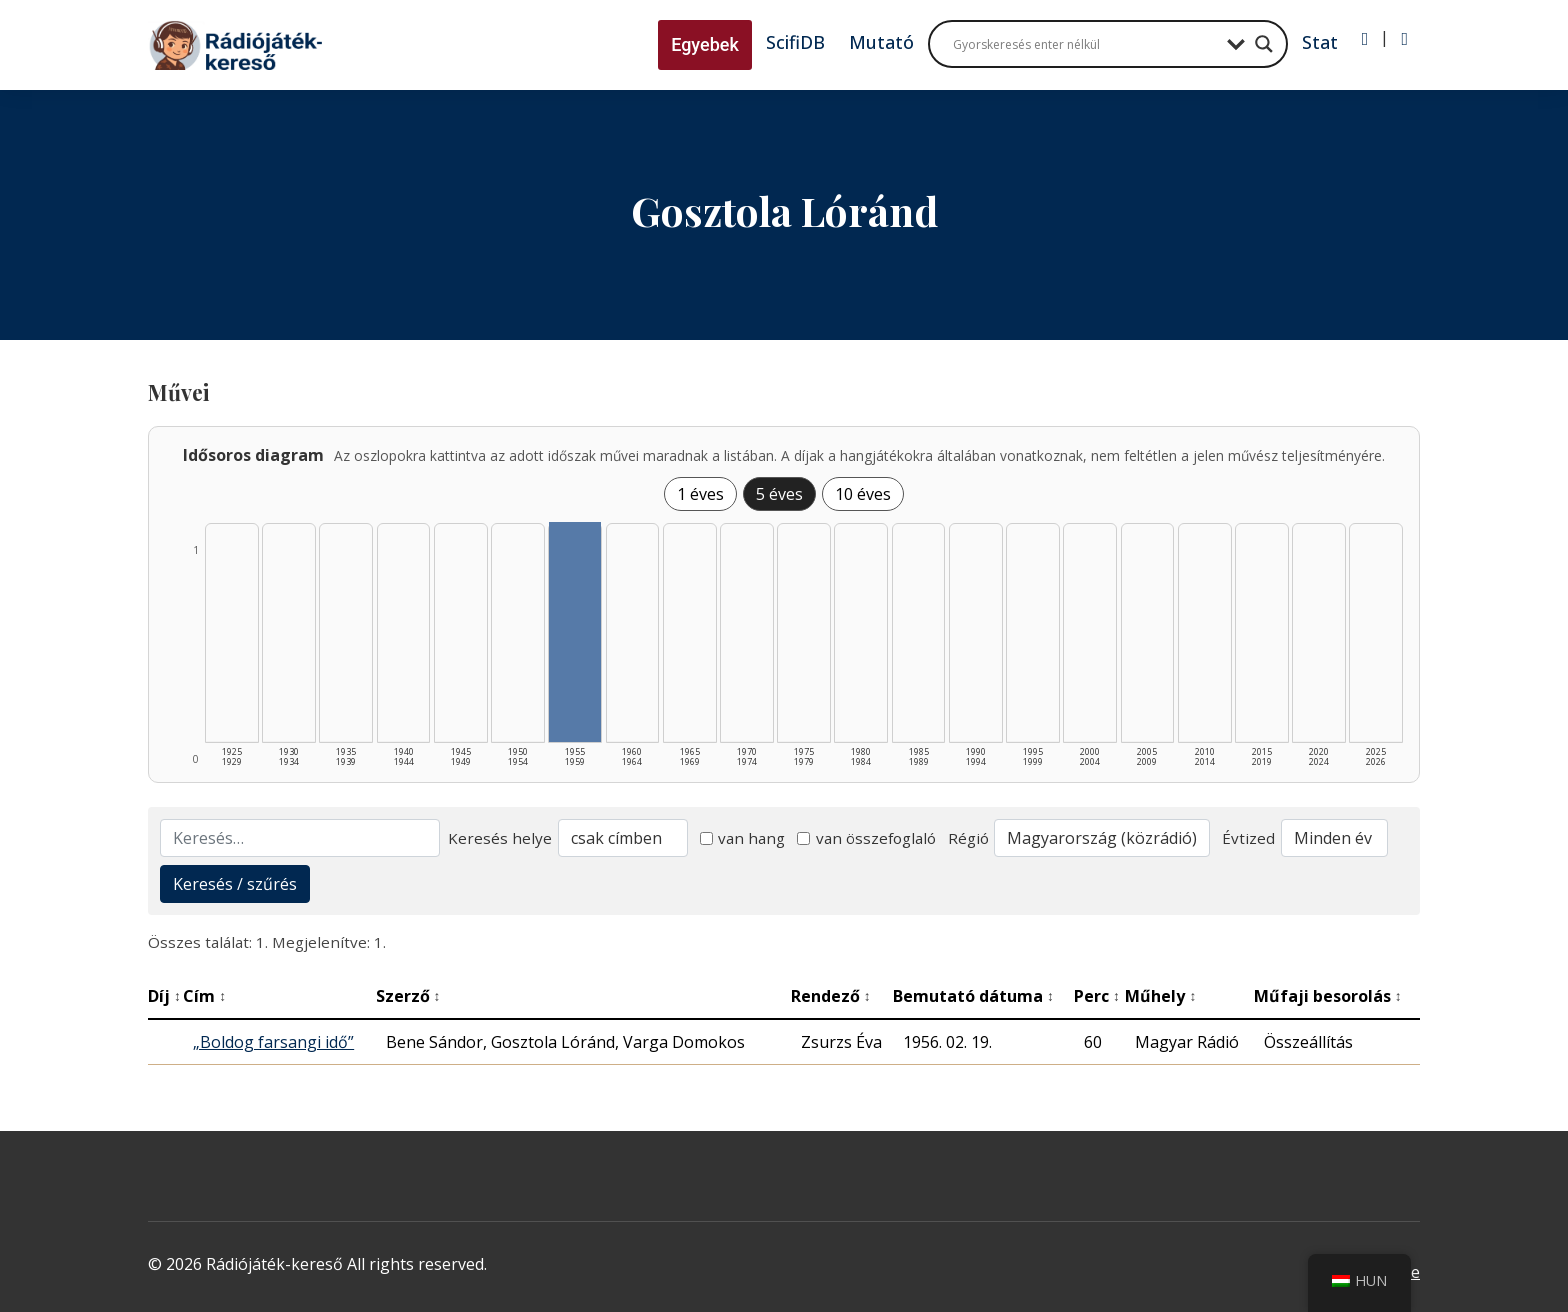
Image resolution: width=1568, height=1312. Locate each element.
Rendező (831, 996)
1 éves (700, 494)
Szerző (408, 996)
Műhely (1160, 996)
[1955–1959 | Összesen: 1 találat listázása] (575, 632)
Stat (1320, 42)
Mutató (881, 42)
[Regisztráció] (1404, 39)
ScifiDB (795, 42)
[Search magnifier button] (1264, 44)
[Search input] (1085, 44)
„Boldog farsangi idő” (273, 1042)
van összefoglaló (866, 838)
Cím (204, 996)
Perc (1097, 996)
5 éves (779, 494)
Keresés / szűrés (235, 884)
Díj (164, 996)
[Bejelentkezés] (1365, 39)
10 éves (863, 494)
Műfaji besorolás (1328, 996)
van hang (743, 838)
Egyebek (705, 44)
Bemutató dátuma (973, 996)
